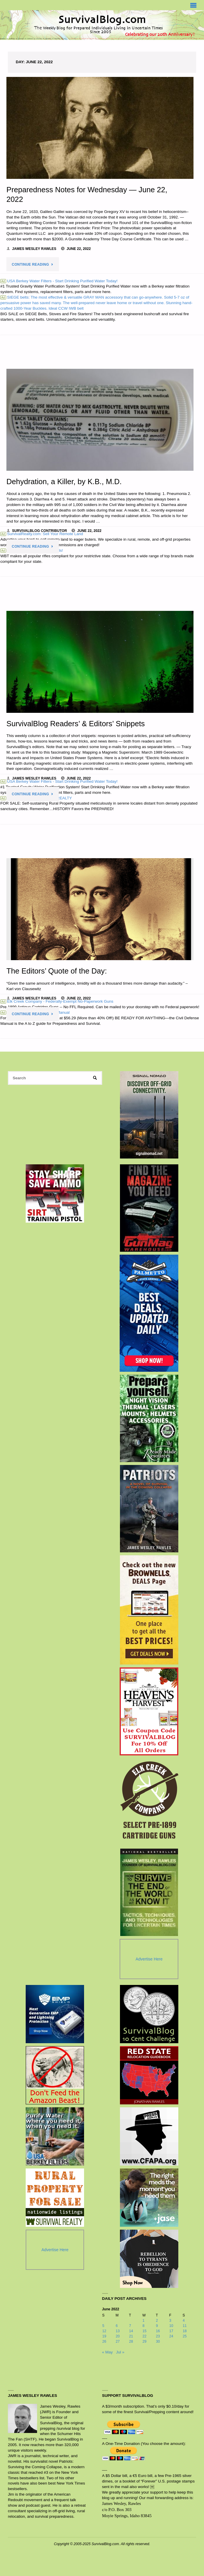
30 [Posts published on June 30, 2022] (158, 2341)
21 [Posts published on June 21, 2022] (131, 2336)
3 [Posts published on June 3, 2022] (170, 2320)
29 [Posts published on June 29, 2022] (144, 2341)
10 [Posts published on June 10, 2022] (171, 2326)
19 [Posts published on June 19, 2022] (104, 2336)
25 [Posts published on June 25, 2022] (185, 2336)
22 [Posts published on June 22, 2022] (144, 2336)
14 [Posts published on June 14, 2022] (131, 2331)
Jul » (120, 2352)
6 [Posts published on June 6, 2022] (117, 2326)
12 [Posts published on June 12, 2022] (104, 2331)
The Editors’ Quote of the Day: (56, 971)
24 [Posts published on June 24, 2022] (171, 2336)
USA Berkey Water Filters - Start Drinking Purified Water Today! (59, 281)
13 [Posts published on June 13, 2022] (118, 2331)
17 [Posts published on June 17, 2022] (171, 2331)
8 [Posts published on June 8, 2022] (143, 2326)
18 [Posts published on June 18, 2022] (185, 2331)
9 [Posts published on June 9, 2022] (157, 2326)
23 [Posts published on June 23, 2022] (158, 2336)
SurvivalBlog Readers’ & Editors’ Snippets (75, 724)
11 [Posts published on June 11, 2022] (185, 2326)
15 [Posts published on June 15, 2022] (144, 2331)
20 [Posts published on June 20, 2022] (118, 2336)
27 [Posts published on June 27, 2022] (118, 2341)
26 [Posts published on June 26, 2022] (104, 2341)
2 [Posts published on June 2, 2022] (157, 2320)
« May (107, 2352)
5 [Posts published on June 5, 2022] (103, 2326)
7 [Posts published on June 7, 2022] (130, 2326)
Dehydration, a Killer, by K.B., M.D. (64, 481)
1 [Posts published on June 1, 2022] (143, 2320)
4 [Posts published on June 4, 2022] (184, 2320)
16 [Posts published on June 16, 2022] (158, 2331)
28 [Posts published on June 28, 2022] (131, 2341)
